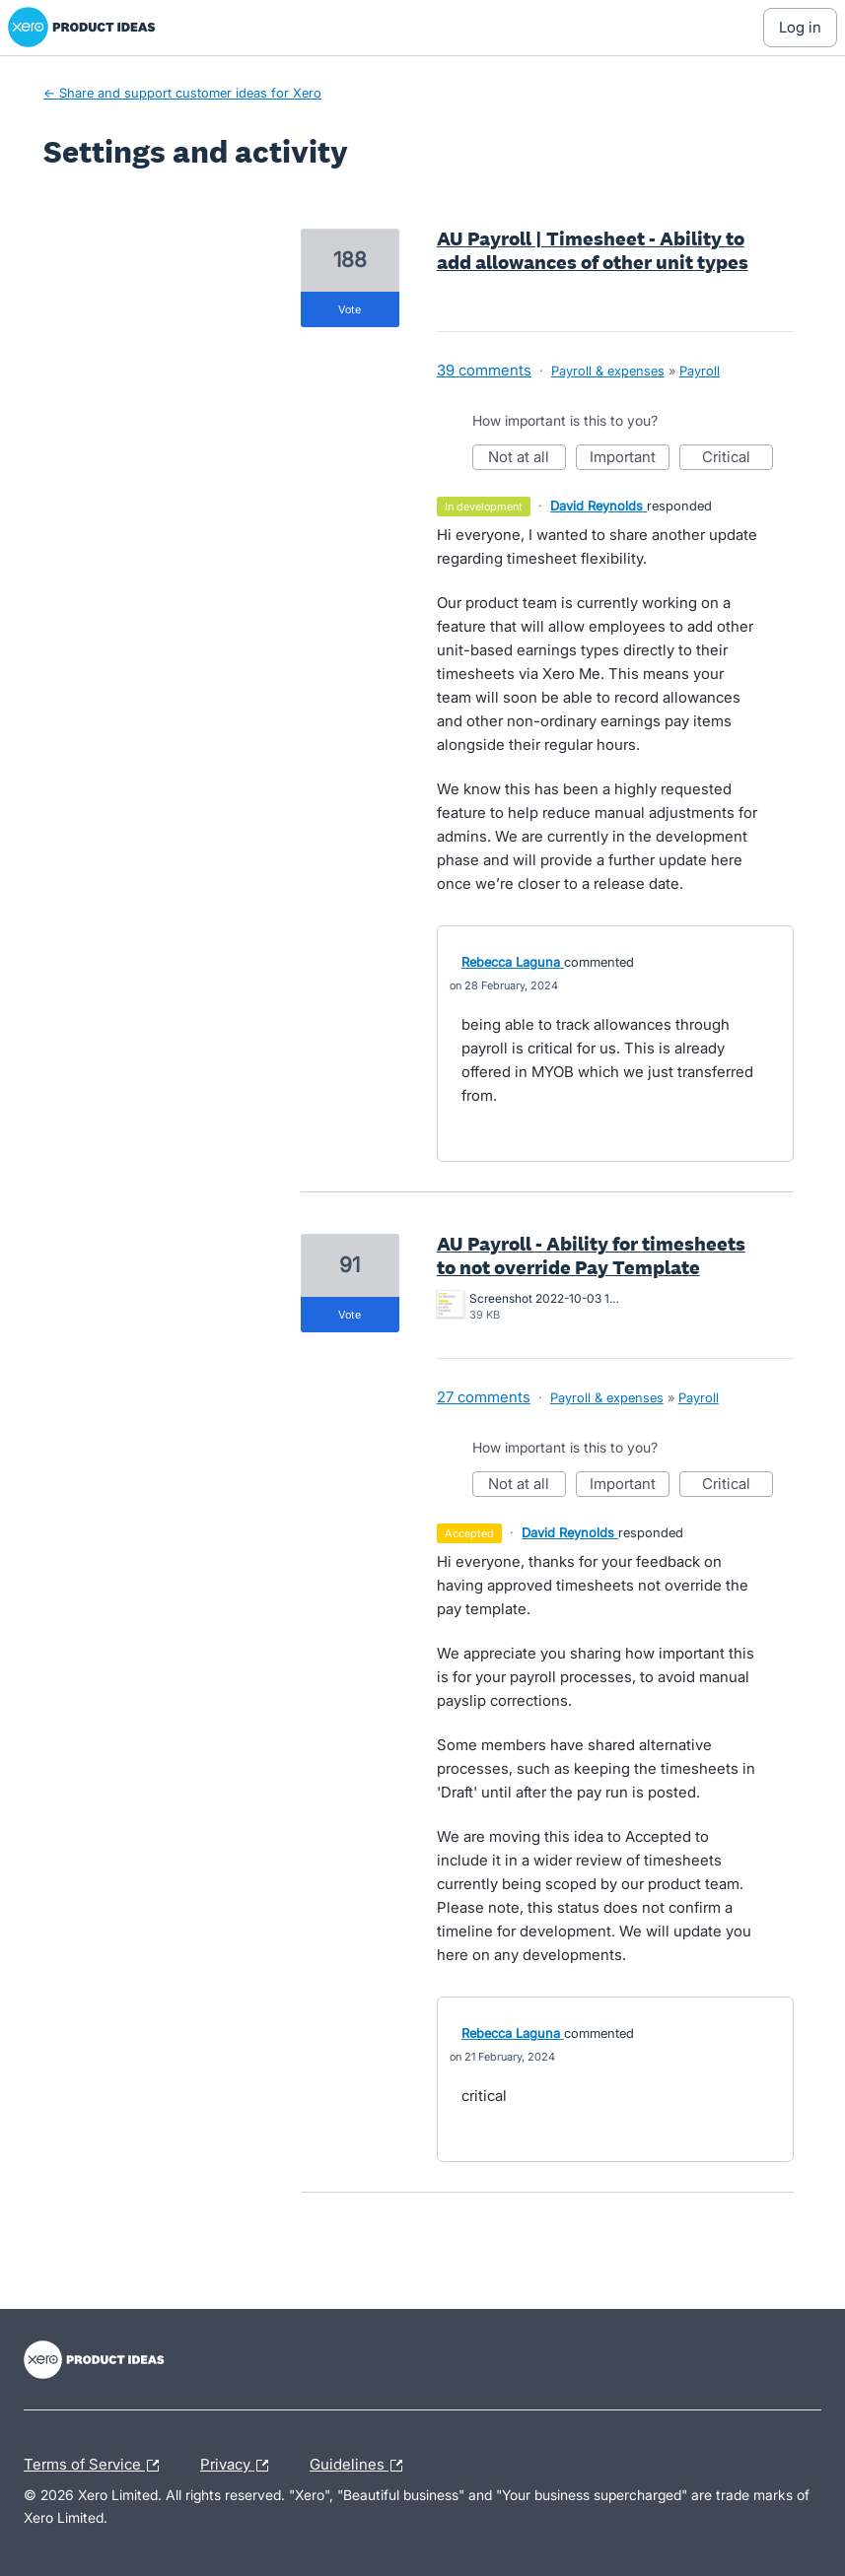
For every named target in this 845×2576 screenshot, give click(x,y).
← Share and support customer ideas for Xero (182, 93)
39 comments (484, 370)
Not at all (527, 458)
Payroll (699, 370)
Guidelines (361, 2465)
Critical (737, 458)
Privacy (239, 2465)
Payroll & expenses (608, 370)
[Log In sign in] (800, 27)
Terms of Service (96, 2465)
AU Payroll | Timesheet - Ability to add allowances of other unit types (592, 250)
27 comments (483, 1397)
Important (629, 458)
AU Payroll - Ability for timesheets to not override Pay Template (591, 1255)
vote (349, 309)
